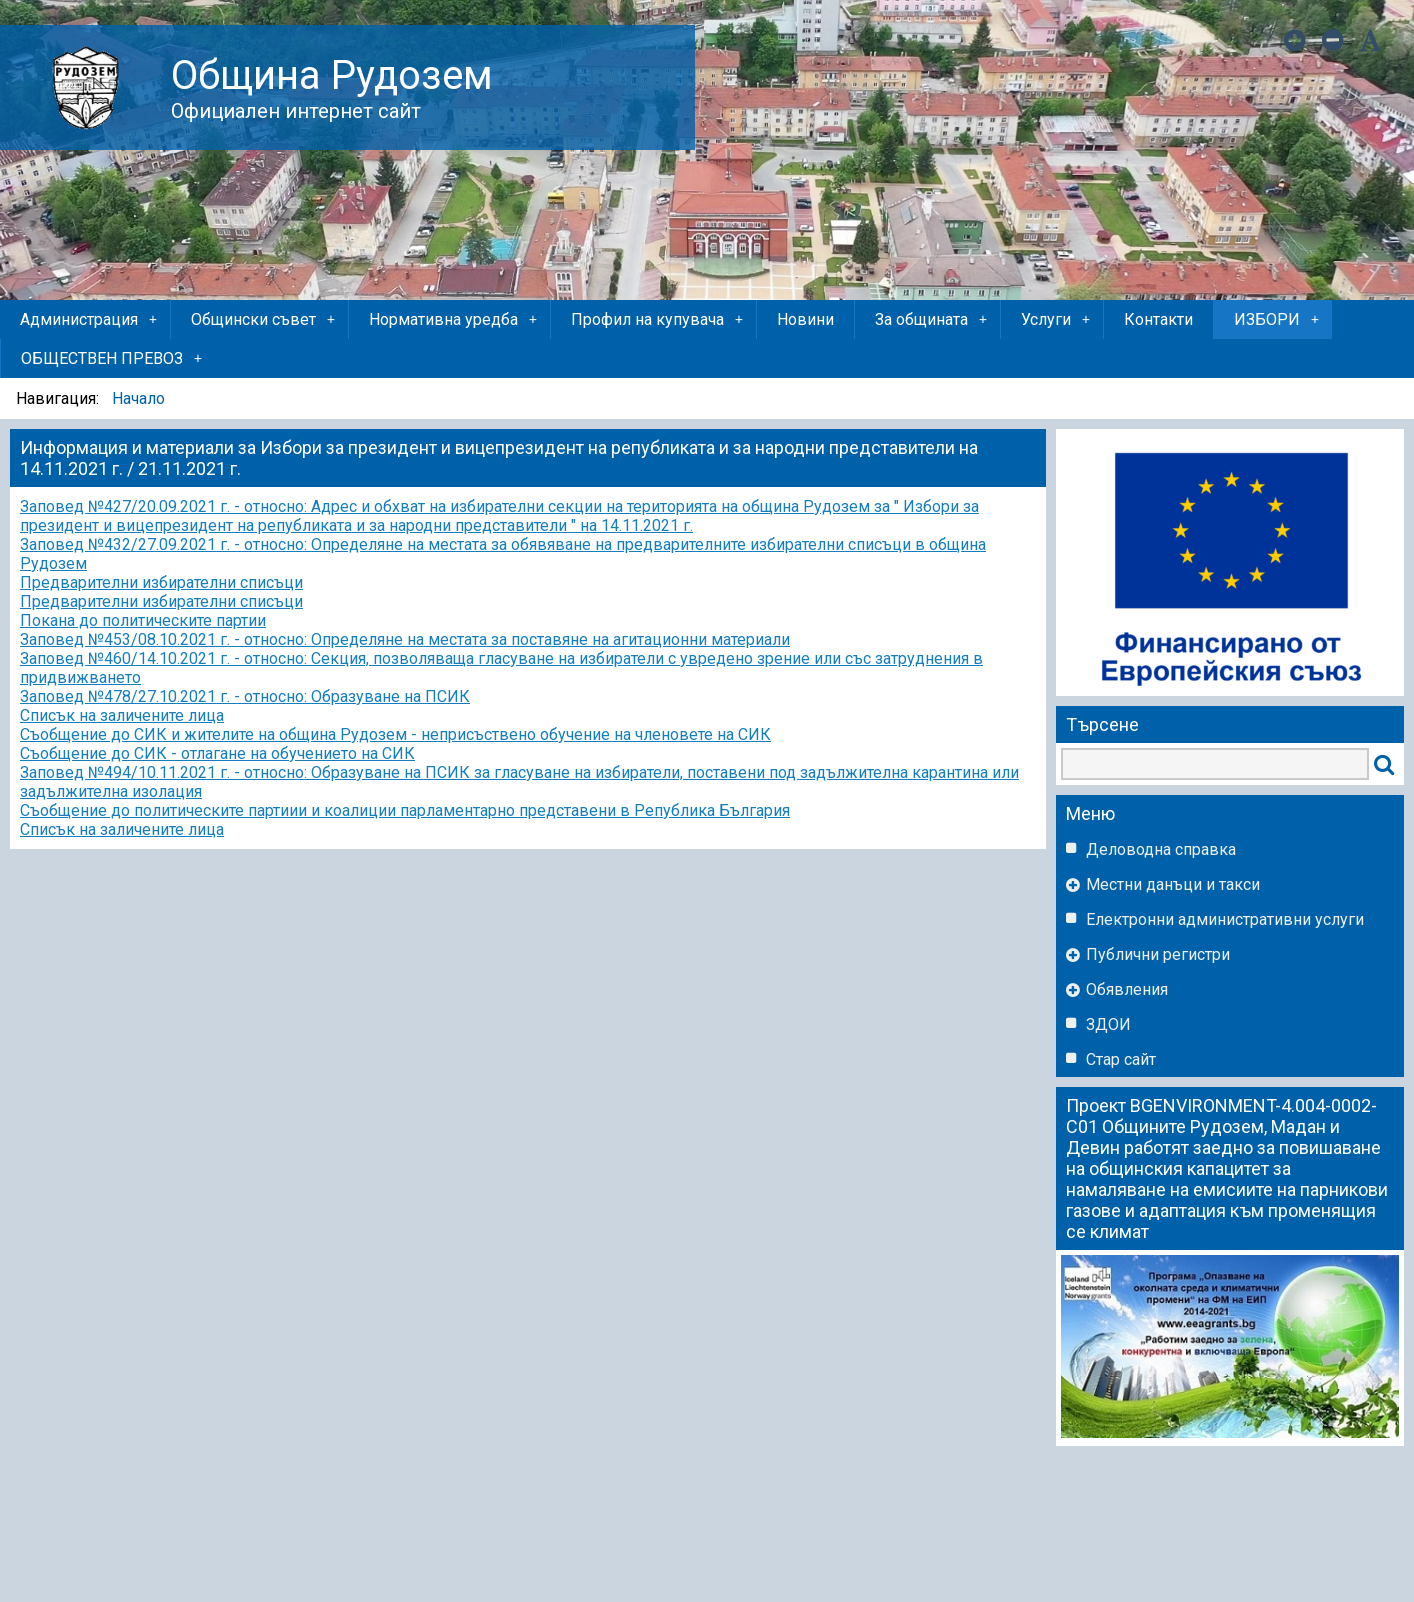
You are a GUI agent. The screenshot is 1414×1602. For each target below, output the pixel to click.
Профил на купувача (658, 320)
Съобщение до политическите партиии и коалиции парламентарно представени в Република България (405, 810)
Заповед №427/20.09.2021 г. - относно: (163, 506)
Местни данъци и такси (1173, 884)
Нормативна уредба (454, 320)
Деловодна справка (1161, 849)
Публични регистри (1158, 954)
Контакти (1158, 319)
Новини (805, 319)
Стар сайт (1121, 1059)
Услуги (1057, 320)
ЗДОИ (1108, 1024)
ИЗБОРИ (1278, 320)
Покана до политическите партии (143, 620)
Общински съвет (264, 320)
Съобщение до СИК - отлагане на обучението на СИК (217, 753)
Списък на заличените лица (122, 715)
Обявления (1127, 989)
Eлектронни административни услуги (1225, 919)
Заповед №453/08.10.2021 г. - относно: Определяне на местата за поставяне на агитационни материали (405, 639)
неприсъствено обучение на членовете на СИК (596, 734)
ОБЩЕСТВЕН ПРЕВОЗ (113, 359)
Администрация (90, 320)
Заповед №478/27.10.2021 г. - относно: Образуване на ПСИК (245, 696)
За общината (932, 320)
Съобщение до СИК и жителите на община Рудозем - (220, 734)
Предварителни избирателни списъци (161, 582)
